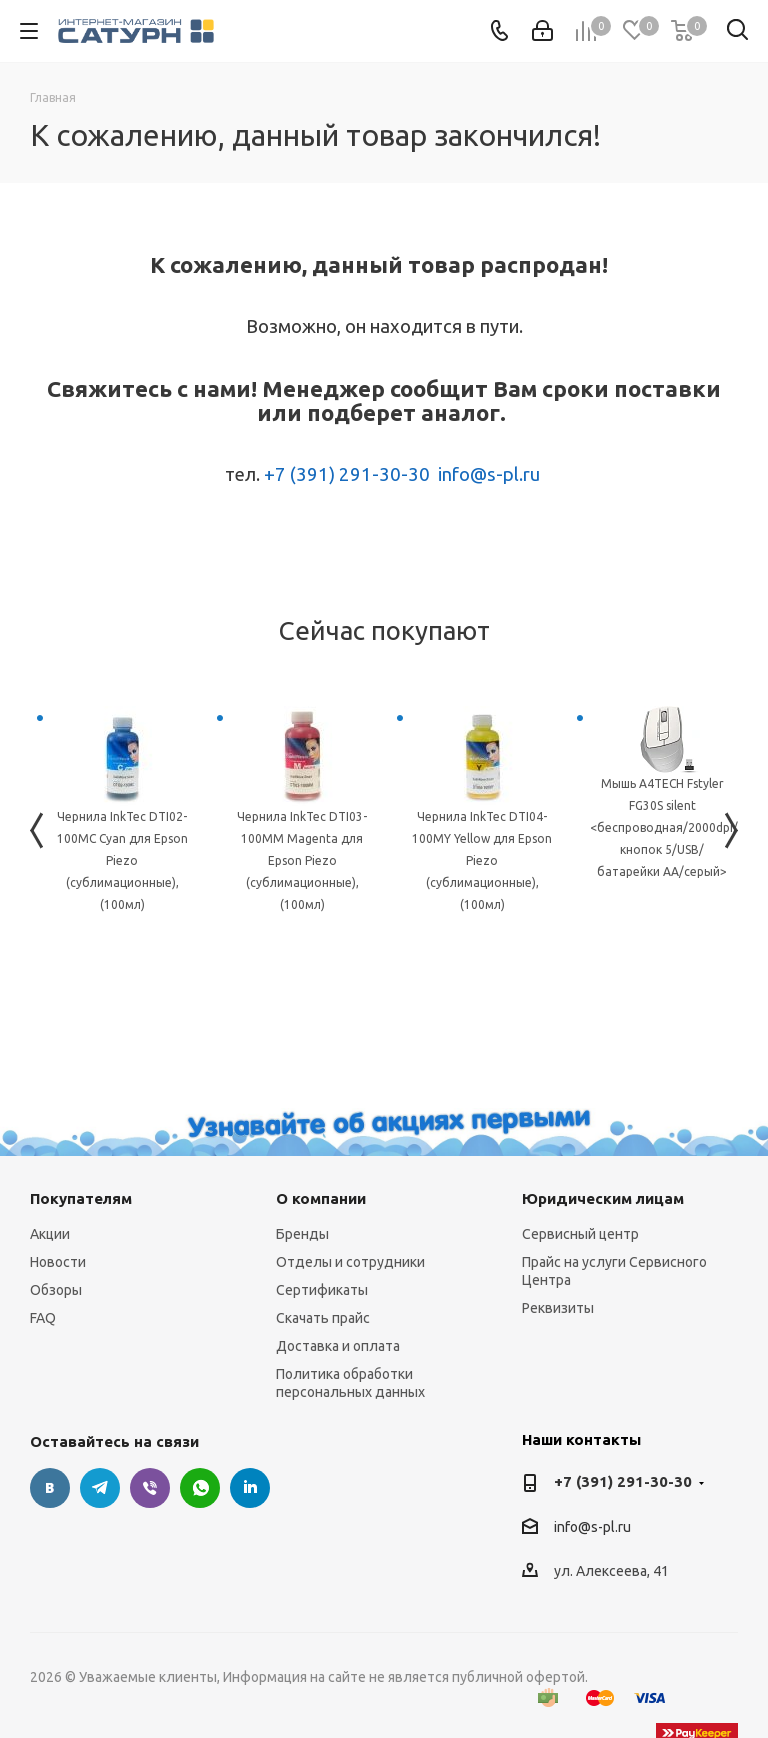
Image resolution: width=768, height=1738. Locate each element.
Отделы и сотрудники (350, 1262)
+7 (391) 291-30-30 (347, 474)
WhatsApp (200, 1488)
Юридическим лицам (603, 1198)
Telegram (100, 1488)
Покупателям (81, 1198)
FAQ (43, 1318)
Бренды (302, 1234)
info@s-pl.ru (489, 474)
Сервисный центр (580, 1234)
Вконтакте (50, 1488)
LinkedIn (250, 1488)
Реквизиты (558, 1308)
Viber (150, 1488)
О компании (321, 1198)
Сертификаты (322, 1290)
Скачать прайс (323, 1318)
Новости (58, 1262)
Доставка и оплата (338, 1346)
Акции (50, 1234)
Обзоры (56, 1290)
